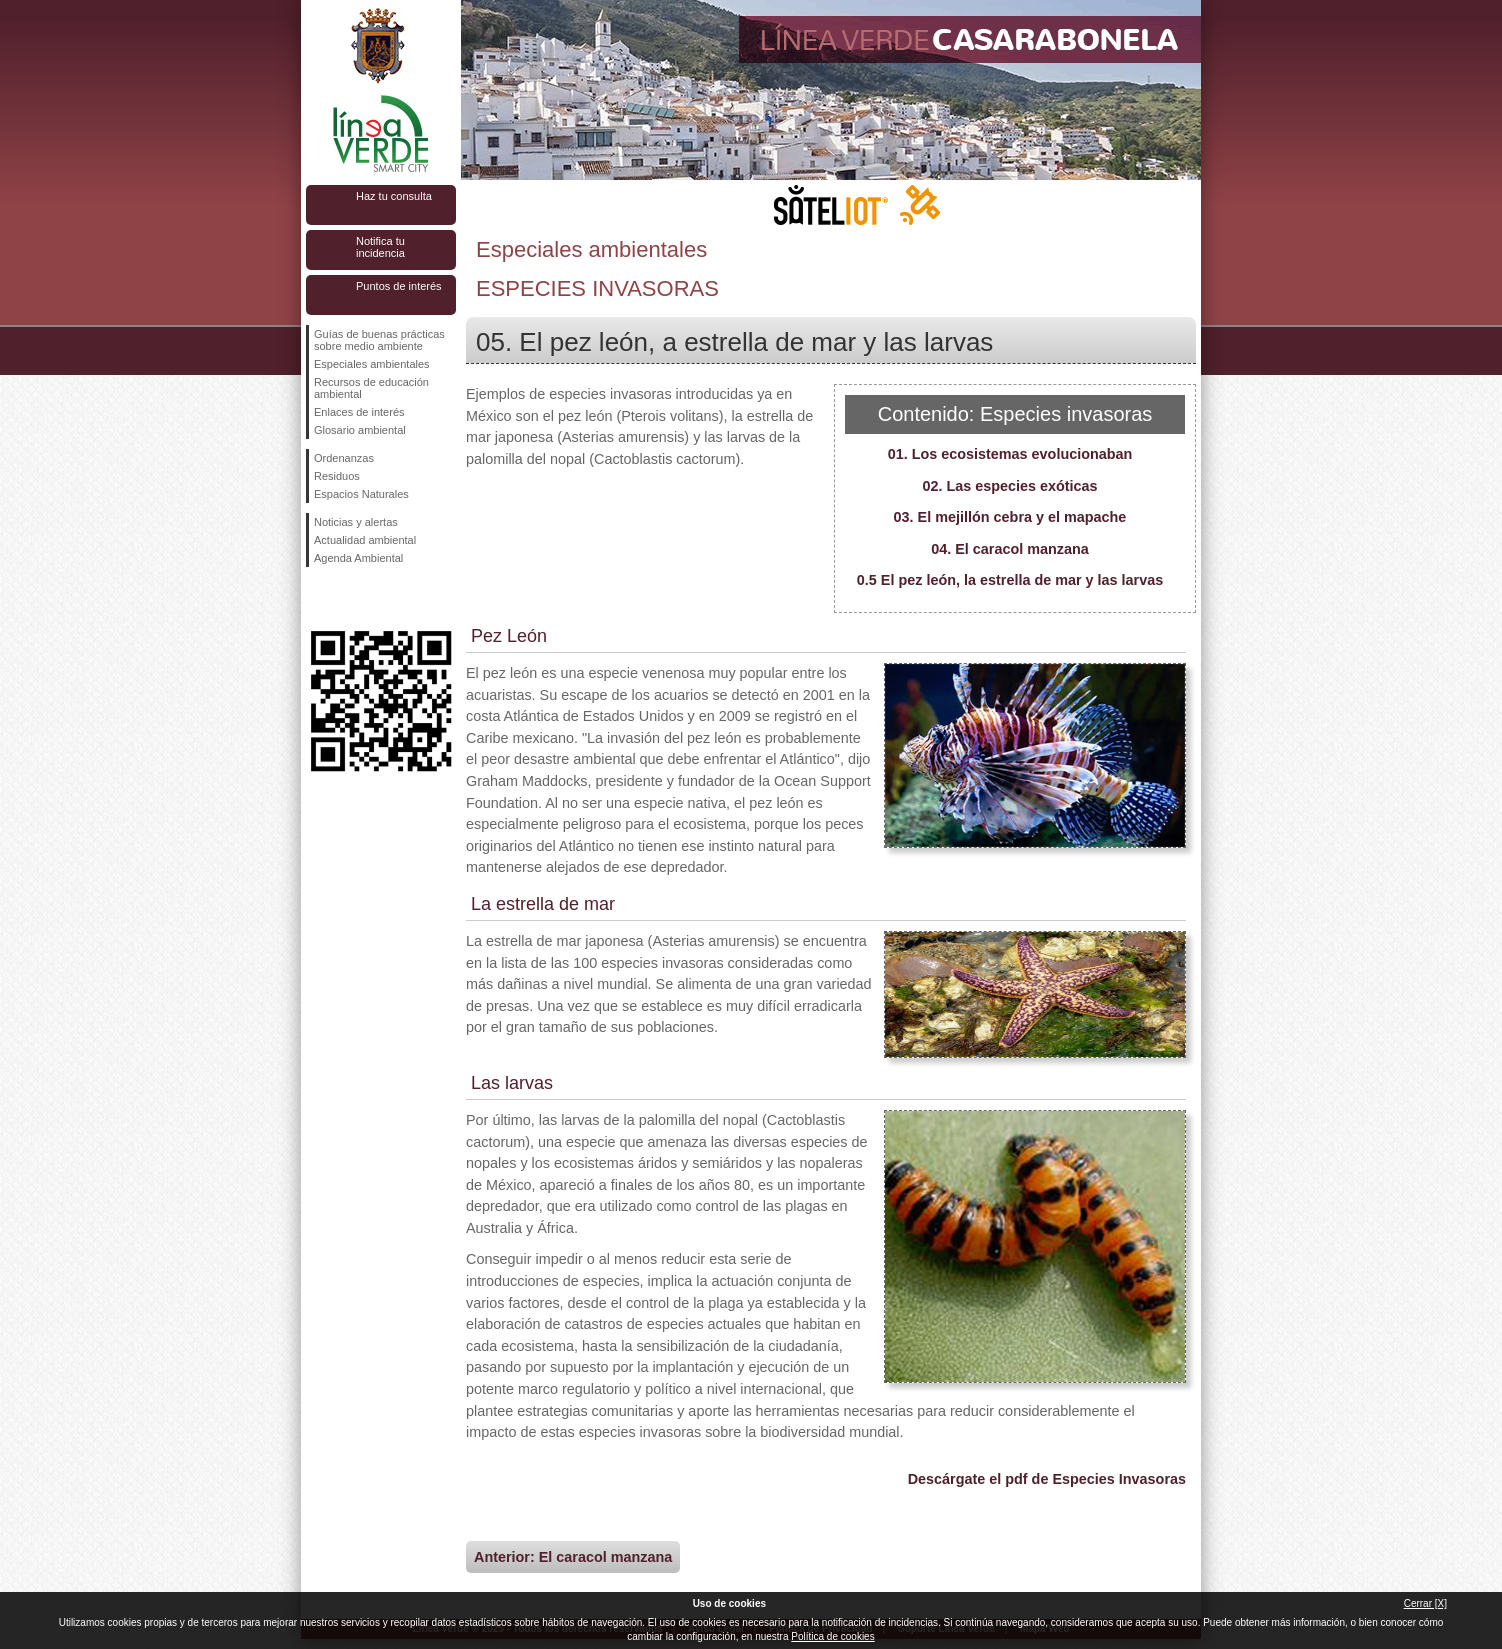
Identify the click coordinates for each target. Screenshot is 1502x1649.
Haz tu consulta (394, 196)
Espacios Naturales (361, 494)
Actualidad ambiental (365, 540)
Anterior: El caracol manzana (573, 1557)
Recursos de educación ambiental (371, 388)
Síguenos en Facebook (318, 599)
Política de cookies (832, 1636)
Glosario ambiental (360, 430)
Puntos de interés (399, 286)
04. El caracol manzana (1010, 549)
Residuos (337, 476)
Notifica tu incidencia (380, 247)
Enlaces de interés (359, 412)
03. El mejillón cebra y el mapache (1010, 517)
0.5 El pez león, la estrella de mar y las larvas (1010, 580)
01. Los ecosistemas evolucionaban (1010, 454)
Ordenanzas (344, 458)
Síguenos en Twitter (351, 599)
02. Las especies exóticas (1009, 486)
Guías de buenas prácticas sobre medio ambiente (379, 340)
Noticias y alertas (356, 522)
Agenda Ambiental (358, 558)
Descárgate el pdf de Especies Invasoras (1047, 1479)
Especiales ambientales (372, 364)
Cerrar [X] (1425, 1603)
